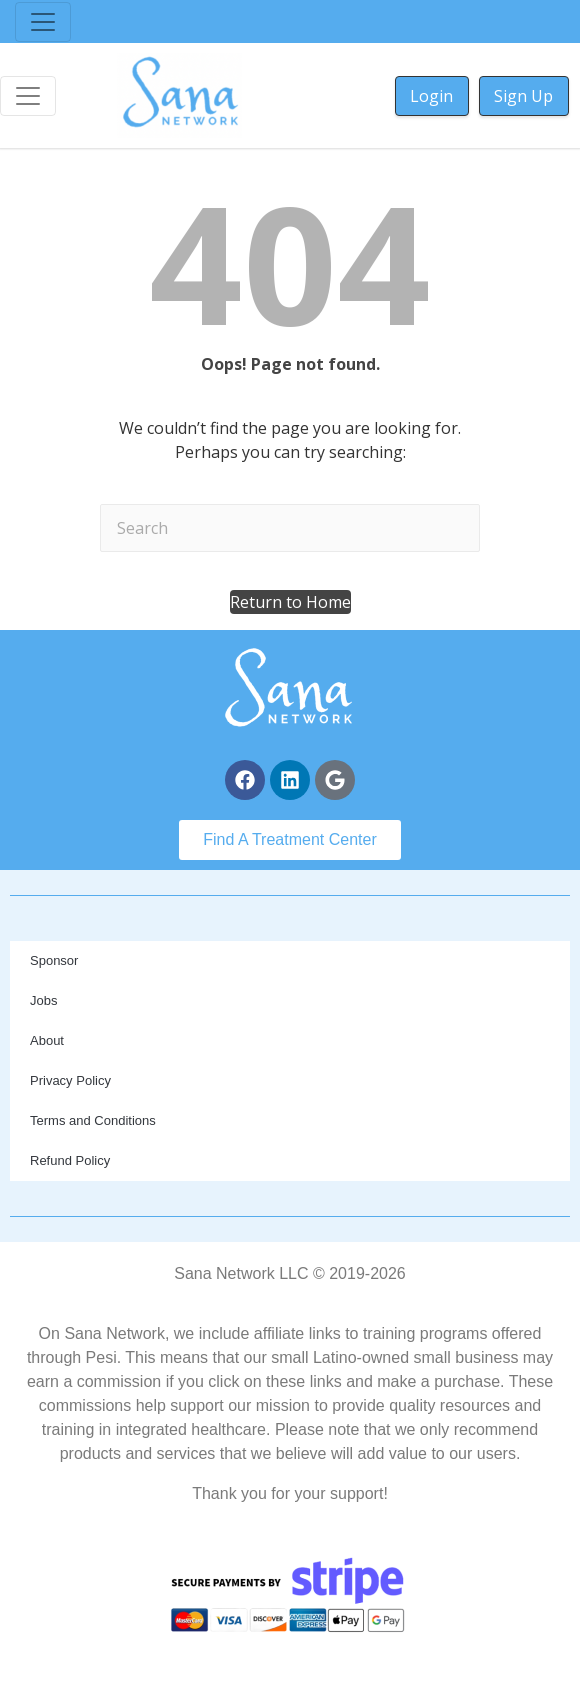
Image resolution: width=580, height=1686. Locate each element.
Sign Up (523, 96)
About (47, 1040)
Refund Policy (70, 1160)
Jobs (43, 1000)
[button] (290, 602)
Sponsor (54, 960)
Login (431, 96)
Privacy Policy (70, 1080)
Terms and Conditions (93, 1120)
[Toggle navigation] (43, 22)
